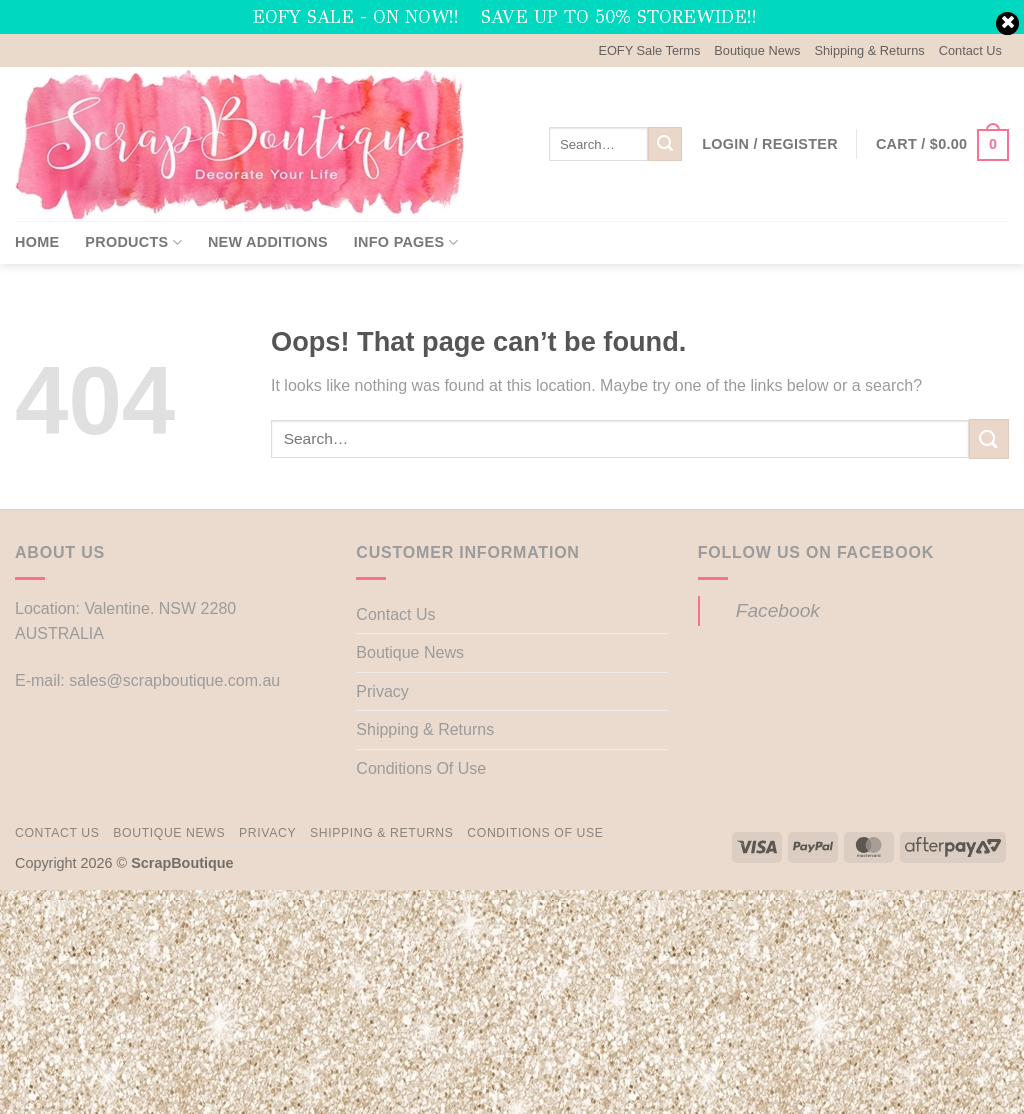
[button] (770, 144)
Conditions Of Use (421, 768)
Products (133, 242)
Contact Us (970, 50)
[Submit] (665, 144)
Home (37, 242)
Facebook (778, 610)
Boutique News (757, 50)
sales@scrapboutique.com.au (174, 680)
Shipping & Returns (869, 50)
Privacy (382, 691)
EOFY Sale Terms (649, 50)
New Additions (268, 242)
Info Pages (406, 242)
